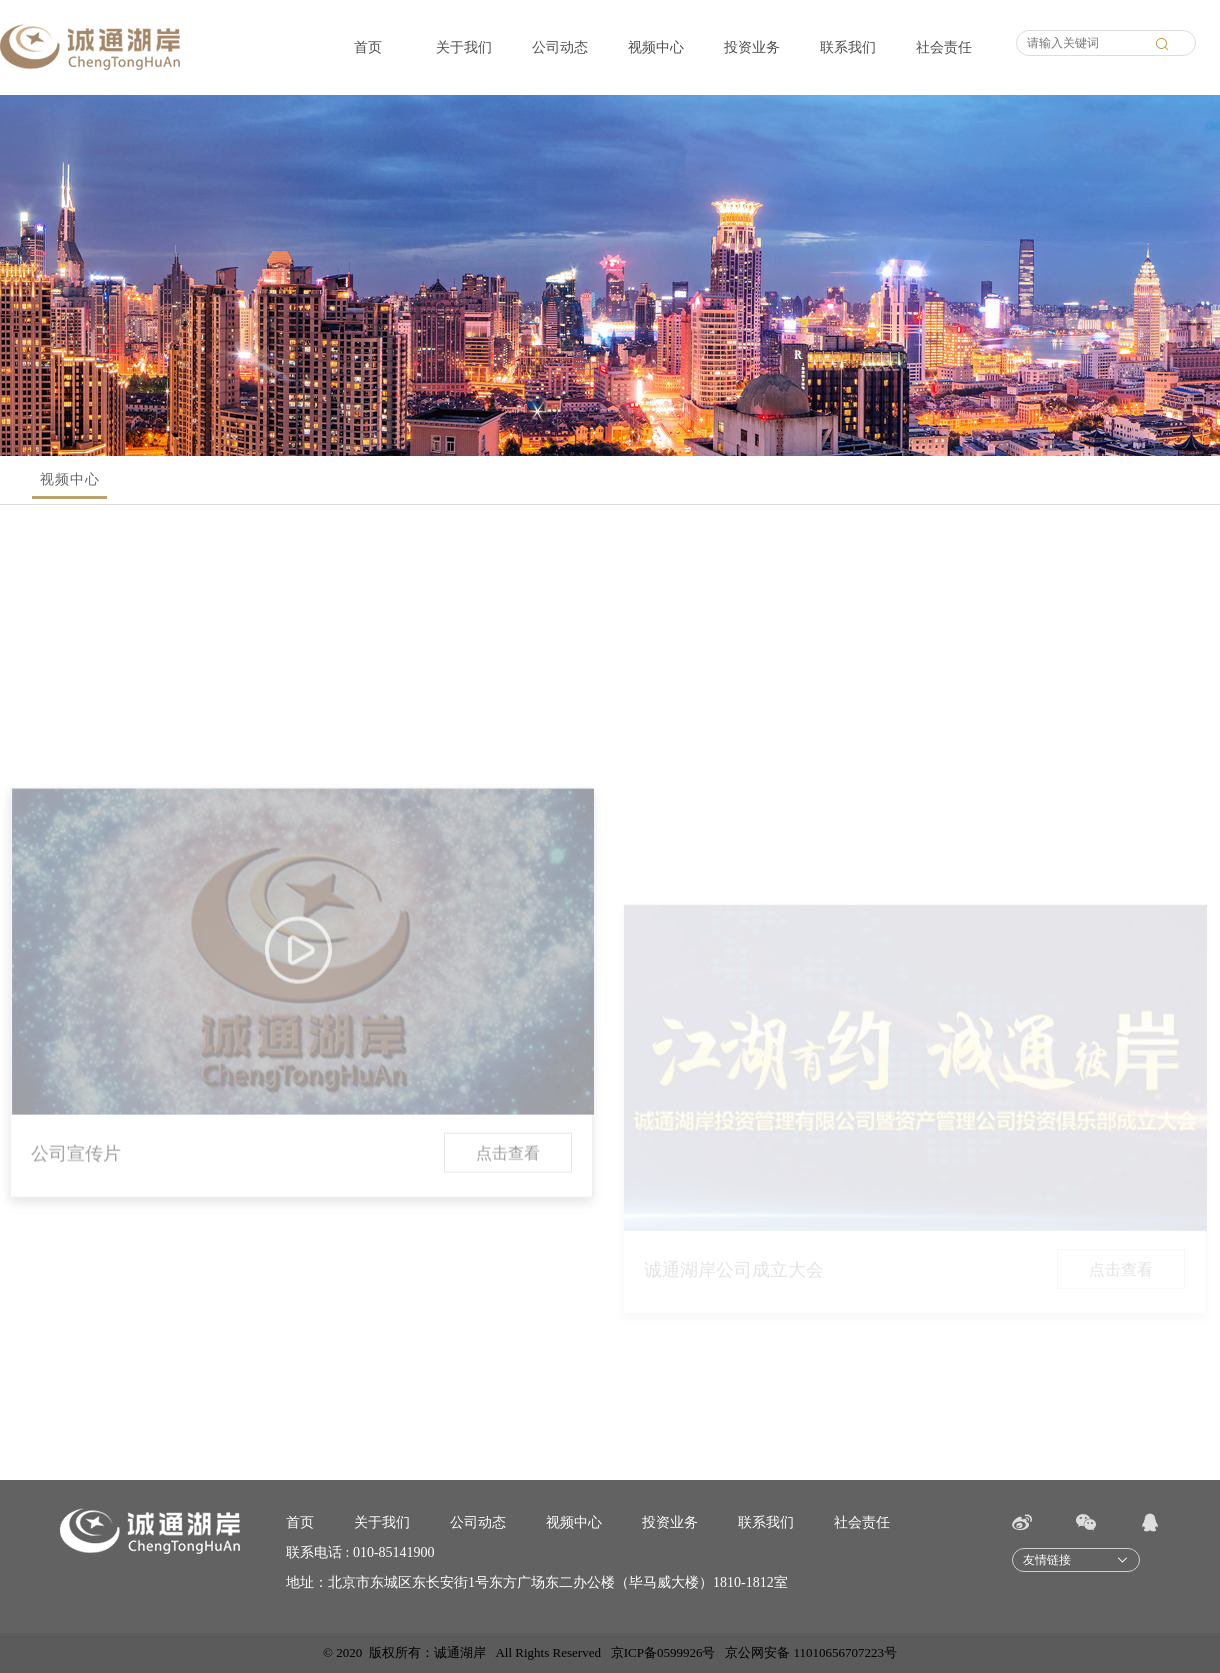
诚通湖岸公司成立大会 (734, 1308)
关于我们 (464, 47)
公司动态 (560, 47)
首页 (368, 47)
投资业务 (752, 47)
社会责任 (944, 47)
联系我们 (848, 47)
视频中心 (656, 47)
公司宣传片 (76, 1226)
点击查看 (508, 1225)
